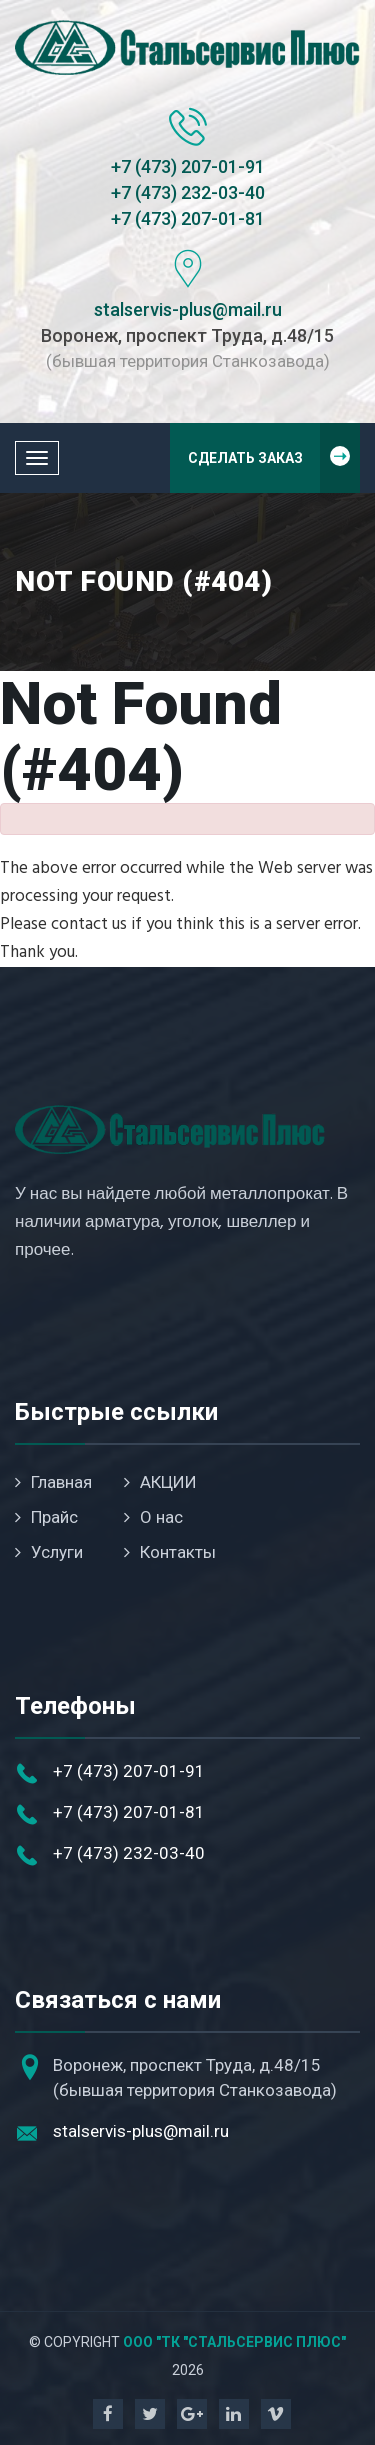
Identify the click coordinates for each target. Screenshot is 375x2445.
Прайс (46, 1517)
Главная (53, 1482)
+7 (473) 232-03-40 (188, 192)
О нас (153, 1517)
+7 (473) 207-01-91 (188, 166)
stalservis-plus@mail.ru (188, 309)
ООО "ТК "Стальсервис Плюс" (234, 2342)
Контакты (170, 1552)
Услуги (49, 1552)
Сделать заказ (274, 458)
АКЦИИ (160, 1482)
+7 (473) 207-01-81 (188, 218)
